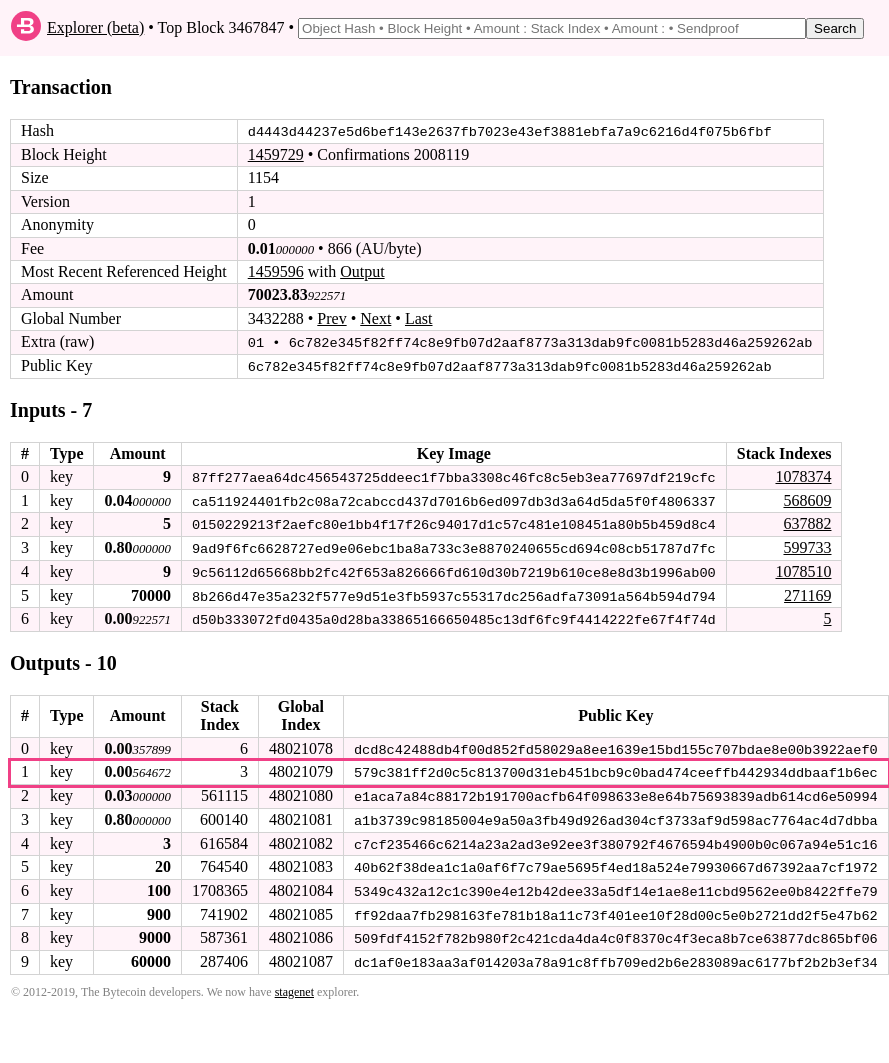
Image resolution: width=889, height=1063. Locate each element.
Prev (331, 318)
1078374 (803, 475)
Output (362, 271)
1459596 (276, 271)
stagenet (294, 986)
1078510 (803, 569)
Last (419, 318)
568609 (807, 498)
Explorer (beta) (95, 27)
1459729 (276, 154)
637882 (807, 522)
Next (375, 318)
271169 (807, 592)
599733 (807, 545)
